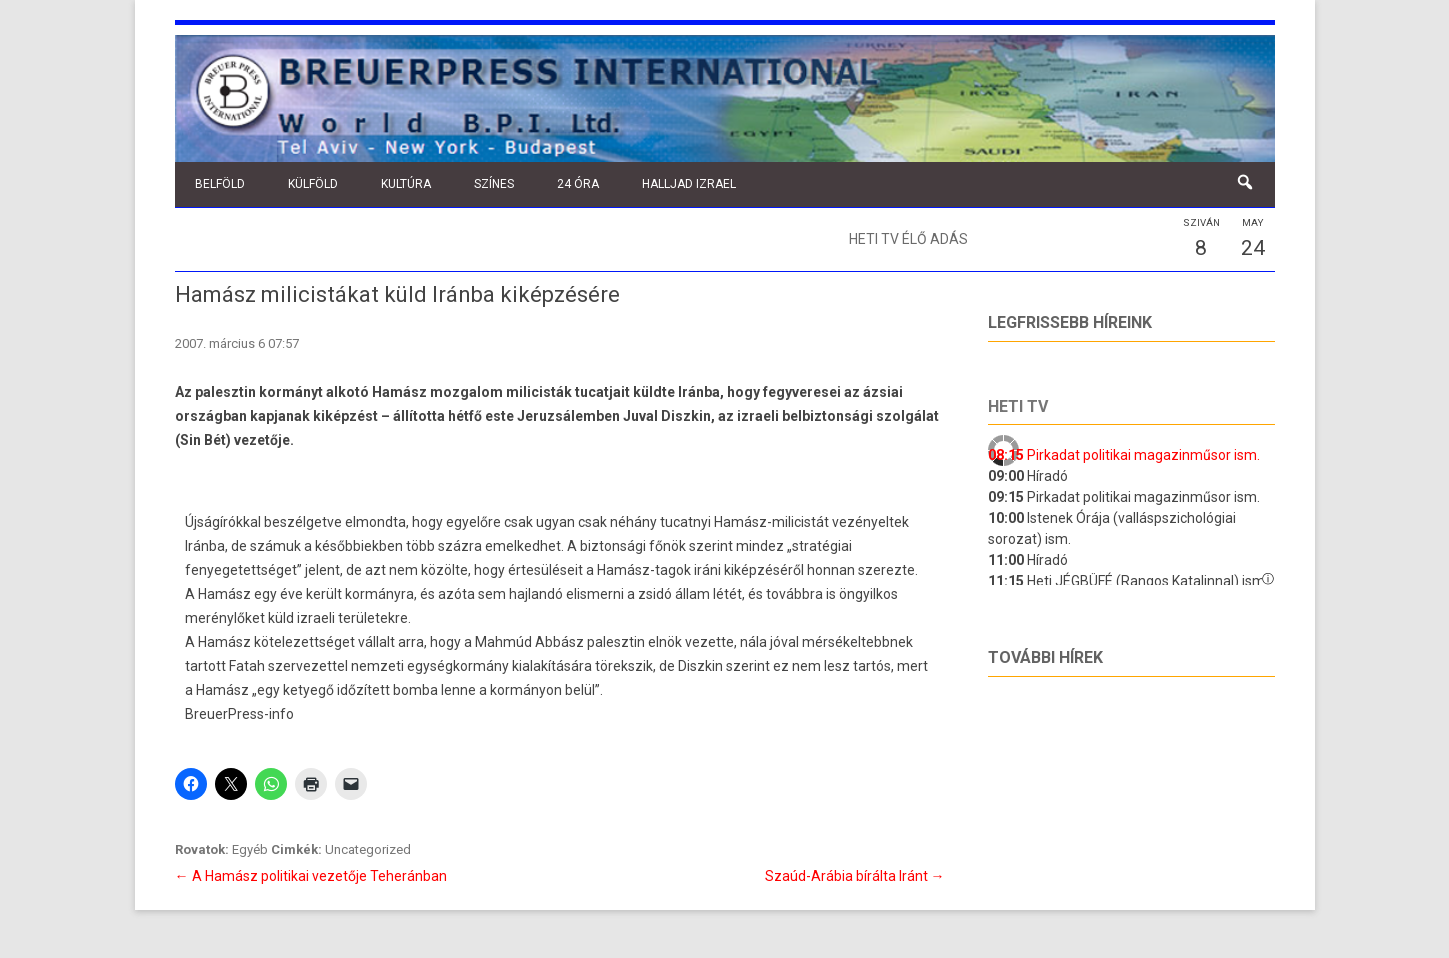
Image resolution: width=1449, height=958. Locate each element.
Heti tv (1018, 406)
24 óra (578, 184)
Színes (494, 184)
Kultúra (406, 184)
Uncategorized (368, 849)
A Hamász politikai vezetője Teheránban (311, 876)
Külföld (313, 184)
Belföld (220, 184)
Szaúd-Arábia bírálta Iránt (855, 876)
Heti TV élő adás (908, 239)
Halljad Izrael (689, 184)
